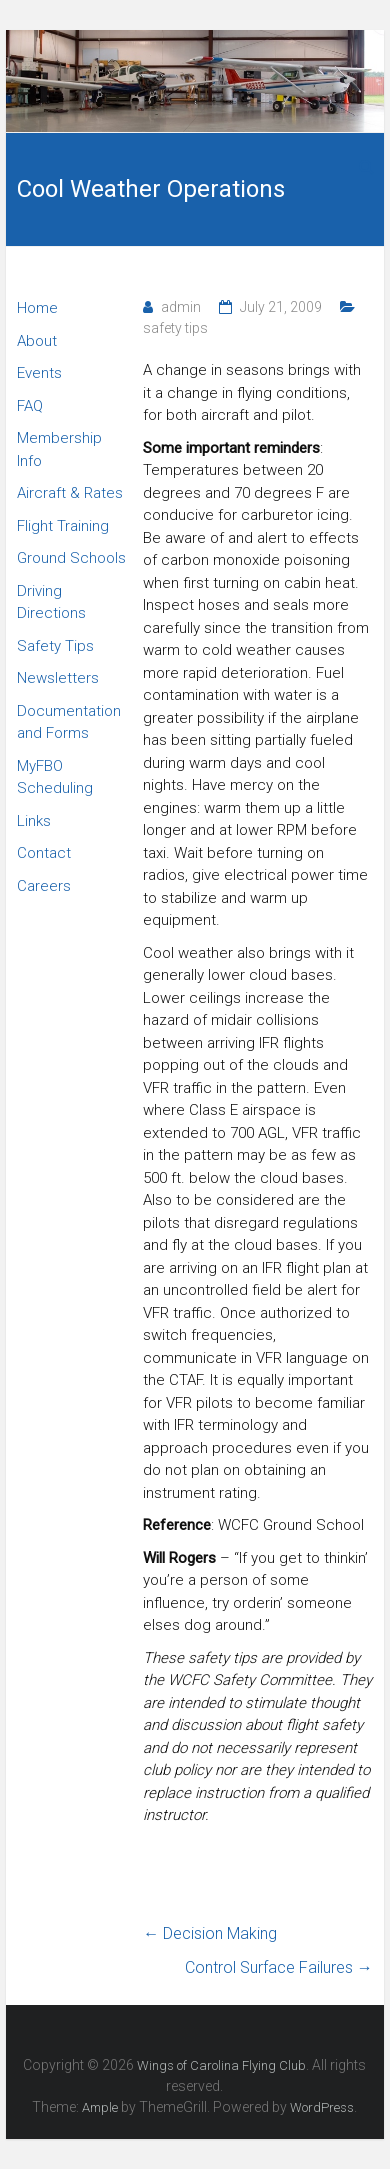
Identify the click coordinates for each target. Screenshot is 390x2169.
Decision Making (210, 1933)
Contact (44, 853)
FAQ (30, 406)
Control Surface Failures (279, 1967)
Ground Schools (71, 558)
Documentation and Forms (69, 722)
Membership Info (59, 449)
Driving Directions (51, 602)
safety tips (175, 328)
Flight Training (63, 526)
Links (34, 821)
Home (37, 308)
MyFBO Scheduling (55, 777)
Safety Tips (55, 646)
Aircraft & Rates (70, 493)
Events (39, 373)
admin (181, 307)
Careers (44, 886)
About (37, 341)
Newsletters (58, 678)
